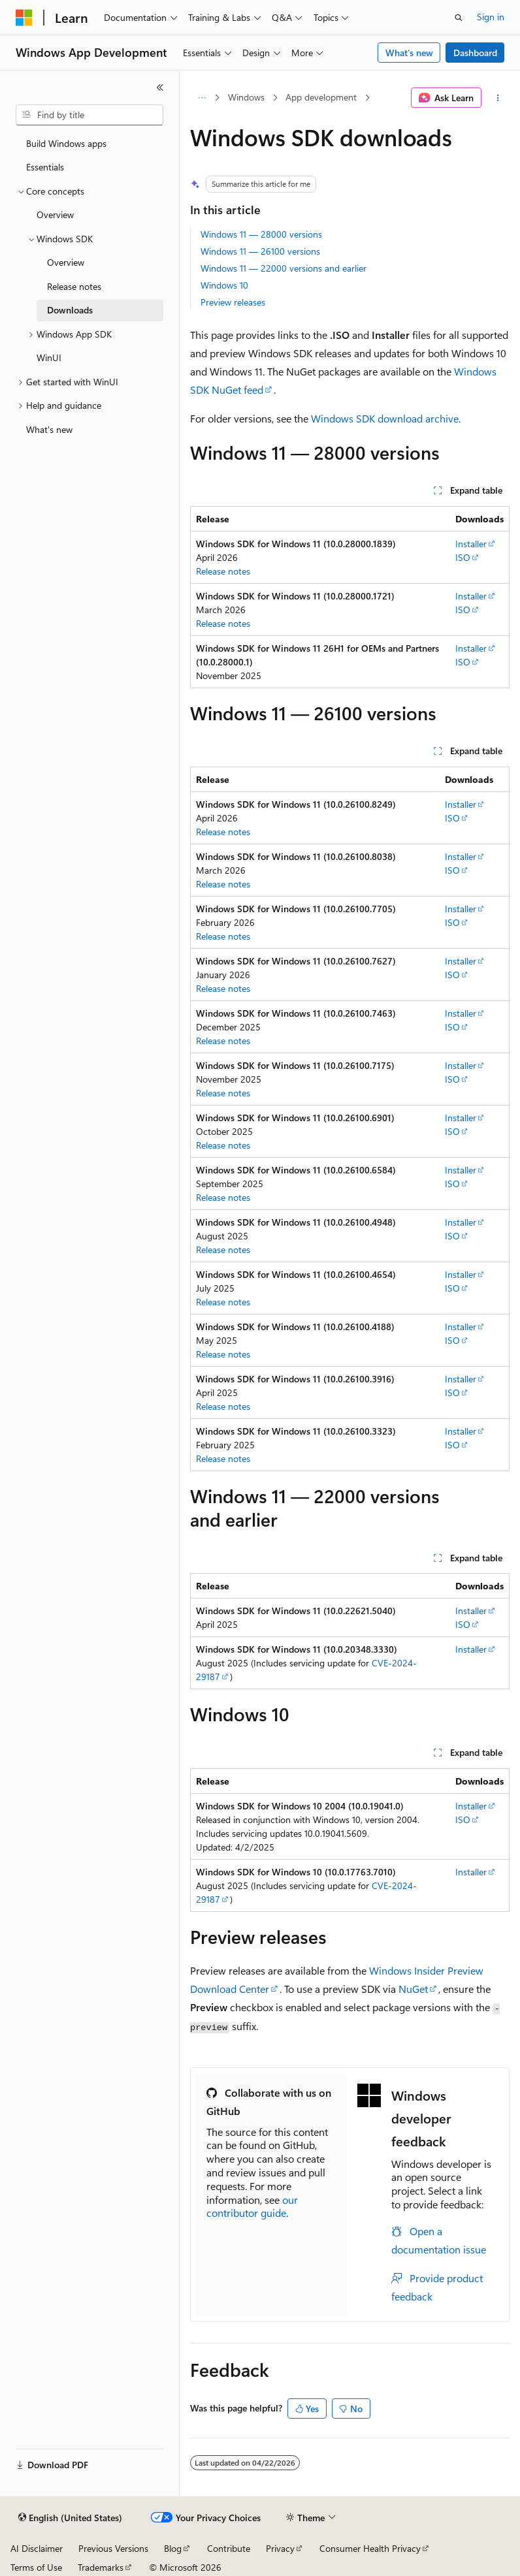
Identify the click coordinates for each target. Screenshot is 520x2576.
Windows (246, 97)
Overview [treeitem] (55, 214)
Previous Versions (113, 2548)
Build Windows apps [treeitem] (66, 143)
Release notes (223, 571)
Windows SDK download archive (385, 418)
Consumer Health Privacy (370, 2548)
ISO (462, 557)
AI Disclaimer (36, 2548)
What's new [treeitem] (49, 429)
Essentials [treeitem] (45, 167)
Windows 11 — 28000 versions (261, 234)
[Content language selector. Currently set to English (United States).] (70, 2517)
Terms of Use (36, 2567)
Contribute (228, 2548)
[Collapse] (160, 87)
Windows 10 (224, 285)
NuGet (413, 1989)
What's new (409, 52)
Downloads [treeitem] (70, 310)
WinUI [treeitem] (49, 357)
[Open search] (459, 17)
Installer (471, 543)
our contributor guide (252, 2206)
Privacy (280, 2548)
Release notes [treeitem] (74, 286)
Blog (173, 2548)
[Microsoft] (24, 17)
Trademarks (100, 2567)
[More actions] (498, 97)
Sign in (490, 16)
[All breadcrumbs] (201, 97)
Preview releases (233, 302)
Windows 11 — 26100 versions (260, 251)
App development (321, 97)
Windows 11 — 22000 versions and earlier (283, 268)
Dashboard (475, 52)
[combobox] (89, 114)
